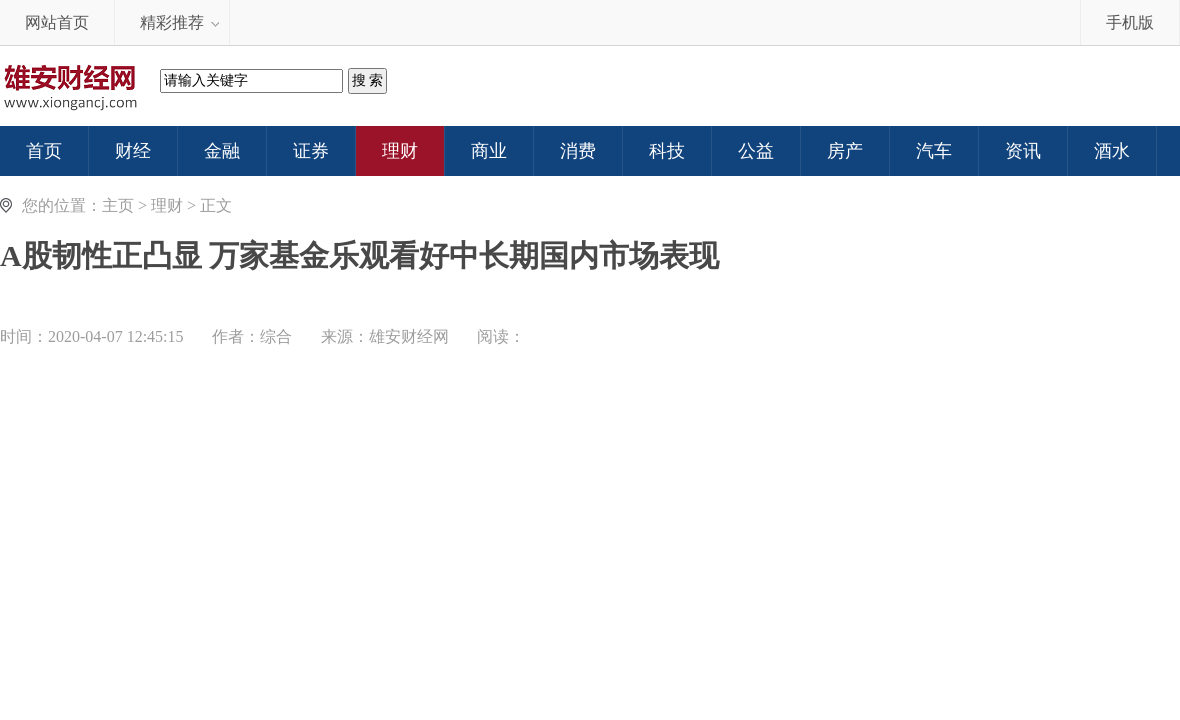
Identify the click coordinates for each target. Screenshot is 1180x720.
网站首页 (57, 22)
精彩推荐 (172, 22)
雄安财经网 (409, 336)
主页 (118, 205)
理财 (167, 205)
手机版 (1130, 22)
